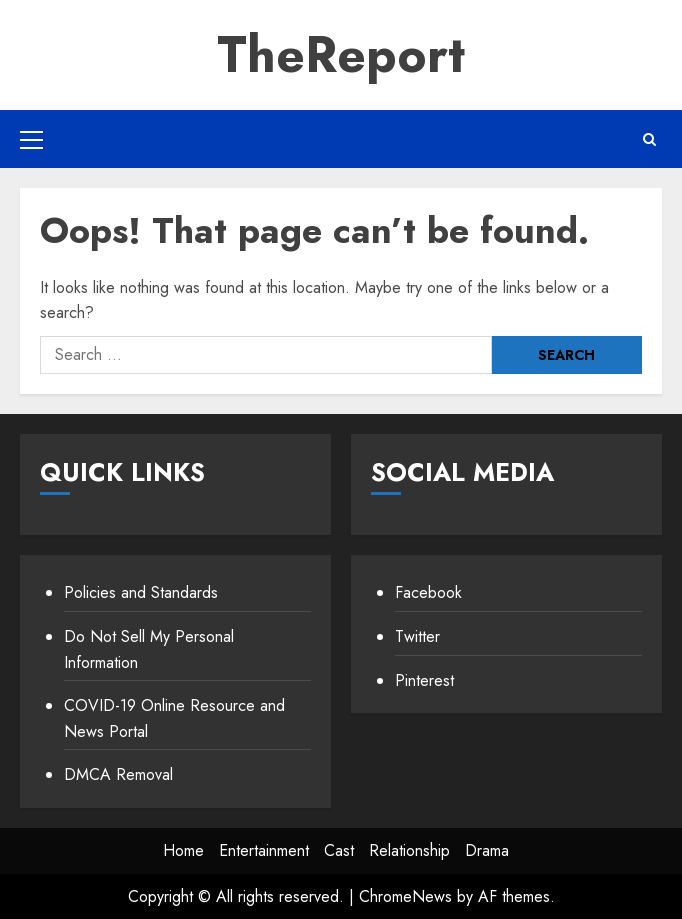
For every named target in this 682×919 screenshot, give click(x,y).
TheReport (341, 54)
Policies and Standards (141, 592)
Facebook (428, 592)
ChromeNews (405, 896)
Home (183, 850)
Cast (339, 850)
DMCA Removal (118, 774)
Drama (487, 850)
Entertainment (264, 850)
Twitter (417, 636)
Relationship (409, 850)
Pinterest (424, 680)
